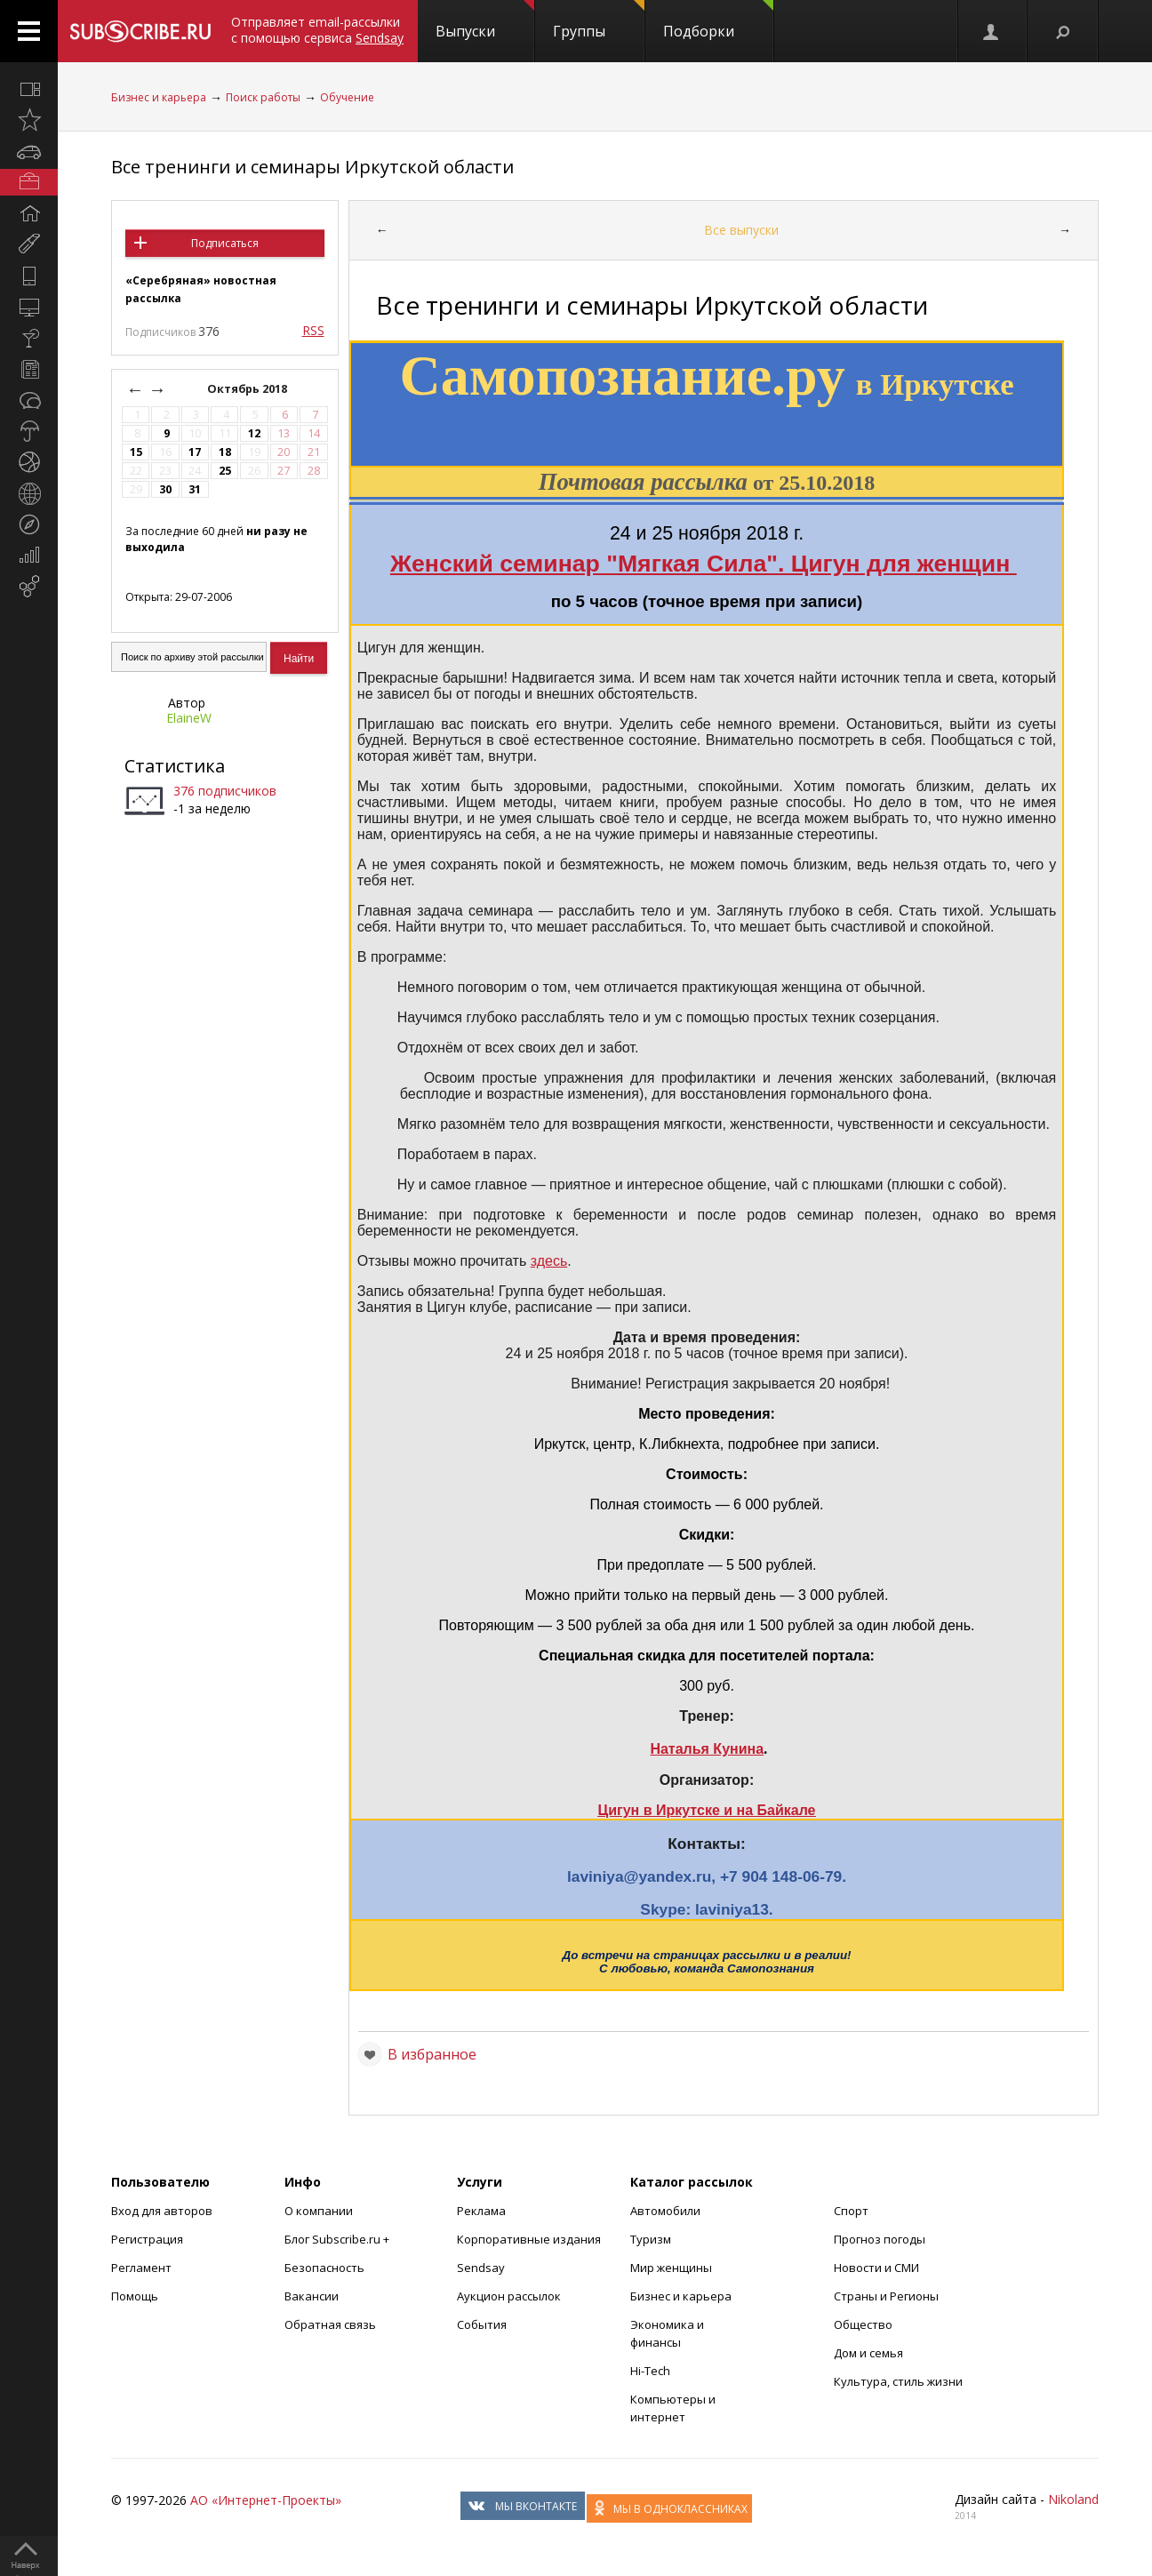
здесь (549, 1260)
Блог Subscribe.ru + (338, 2239)
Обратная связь (330, 2324)
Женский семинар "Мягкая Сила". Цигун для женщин (703, 563)
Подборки (718, 20)
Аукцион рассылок (509, 2296)
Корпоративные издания (529, 2239)
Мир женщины (671, 2268)
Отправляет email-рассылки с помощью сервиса (317, 29)
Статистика (174, 766)
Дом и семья (868, 2353)
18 (225, 452)
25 (225, 470)
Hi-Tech (650, 2371)
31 (194, 489)
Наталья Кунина (707, 1748)
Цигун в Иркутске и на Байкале (707, 1810)
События (482, 2324)
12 (254, 433)
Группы (598, 20)
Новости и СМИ (876, 2268)
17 (194, 452)
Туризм (650, 2239)
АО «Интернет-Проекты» (265, 2500)
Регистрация (147, 2239)
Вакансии (311, 2296)
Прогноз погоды (879, 2239)
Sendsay (481, 2268)
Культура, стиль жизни (898, 2381)
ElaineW (189, 717)
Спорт (851, 2211)
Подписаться (225, 243)
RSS (313, 330)
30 (165, 489)
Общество (863, 2324)
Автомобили (665, 2211)
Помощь (134, 2296)
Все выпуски (741, 229)
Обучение (347, 97)
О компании (318, 2211)
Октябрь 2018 (248, 388)
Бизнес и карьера (158, 97)
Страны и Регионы (886, 2296)
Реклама (481, 2211)
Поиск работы (263, 97)
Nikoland (1073, 2499)
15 (136, 452)
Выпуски (485, 20)
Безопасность (324, 2268)
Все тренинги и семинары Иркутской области (312, 167)
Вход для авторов (161, 2211)
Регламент (141, 2268)
